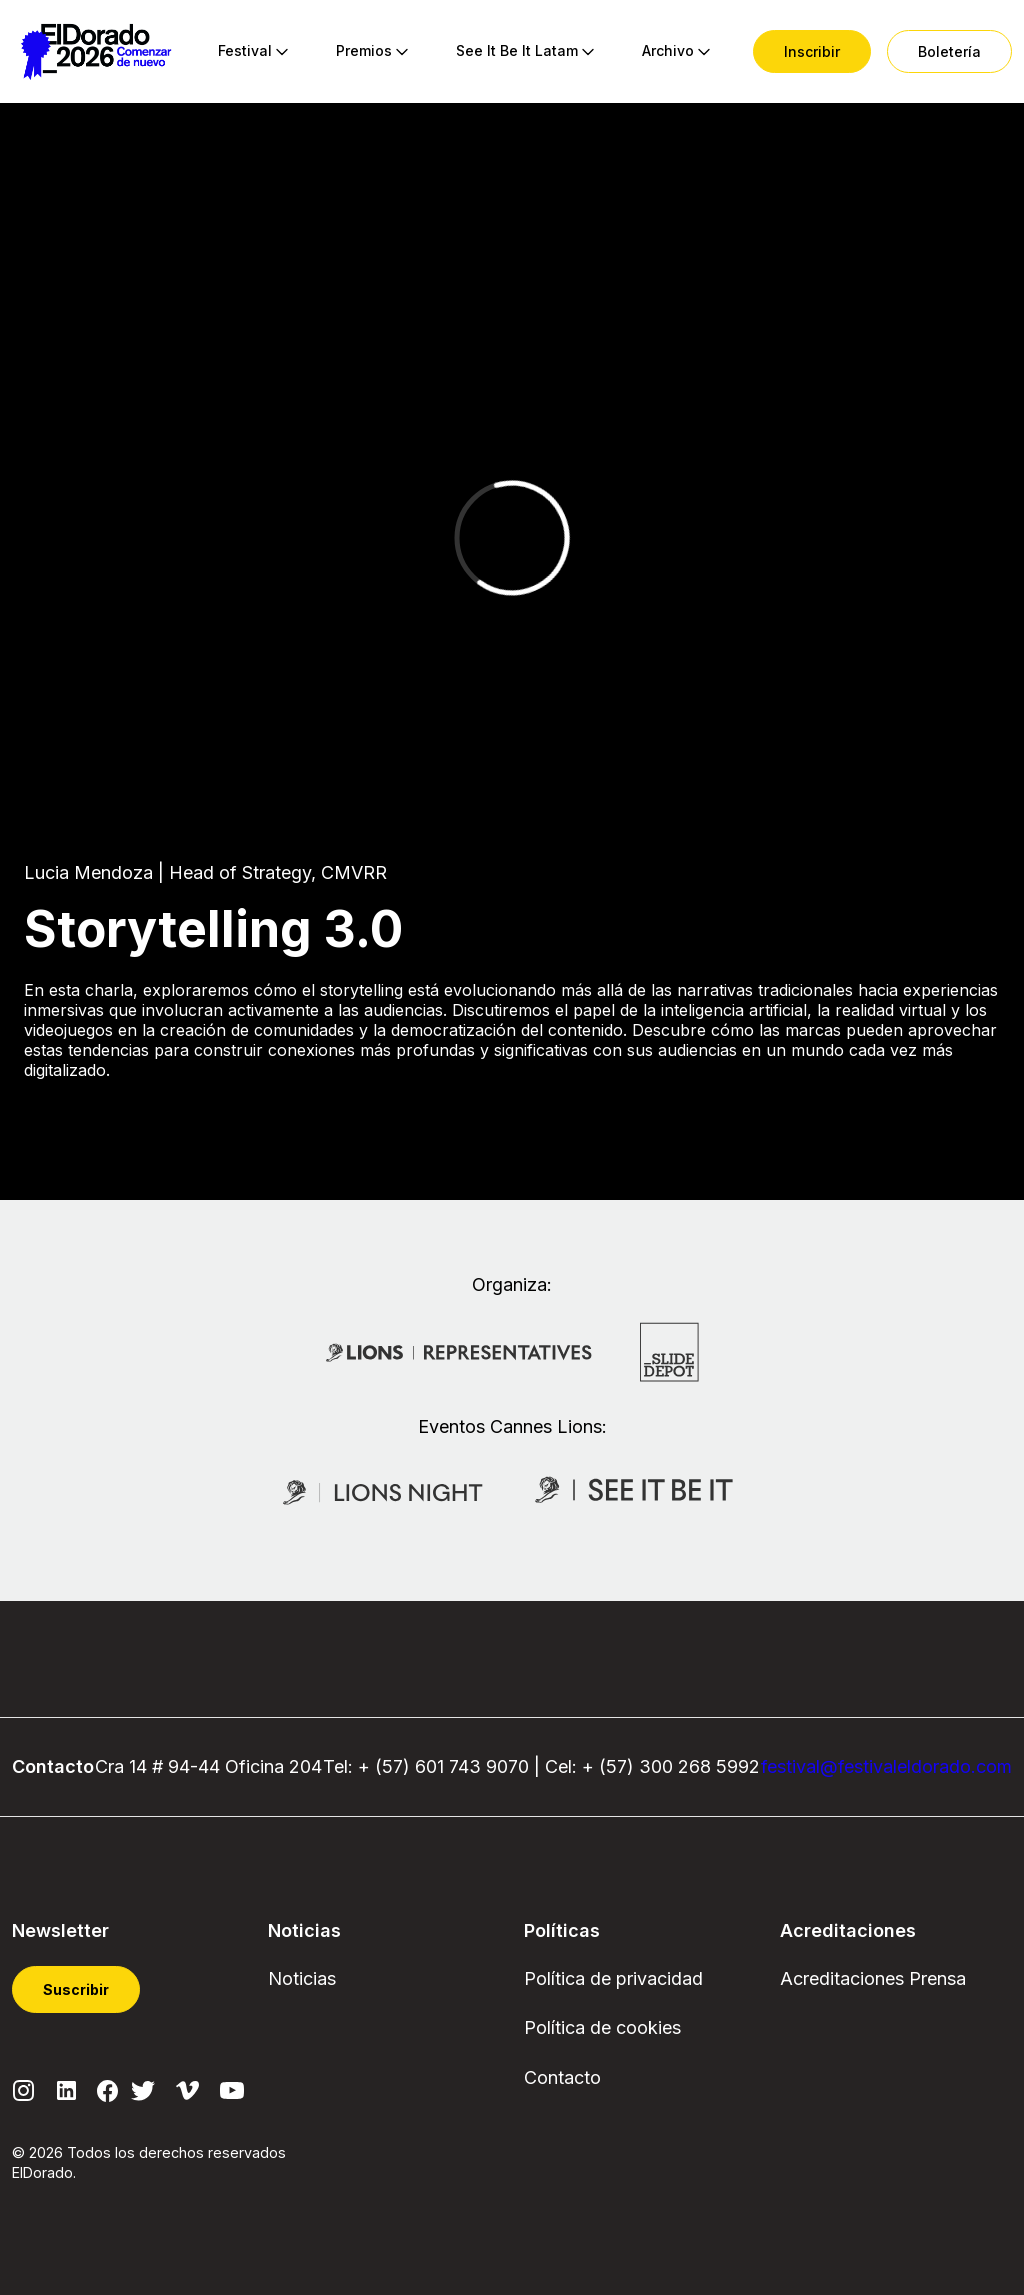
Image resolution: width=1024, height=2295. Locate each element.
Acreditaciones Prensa (873, 1978)
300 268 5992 (699, 1766)
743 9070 (489, 1766)
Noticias (302, 1978)
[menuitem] (245, 52)
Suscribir (76, 1989)
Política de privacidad (613, 1978)
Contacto (562, 2077)
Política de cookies (602, 2027)
